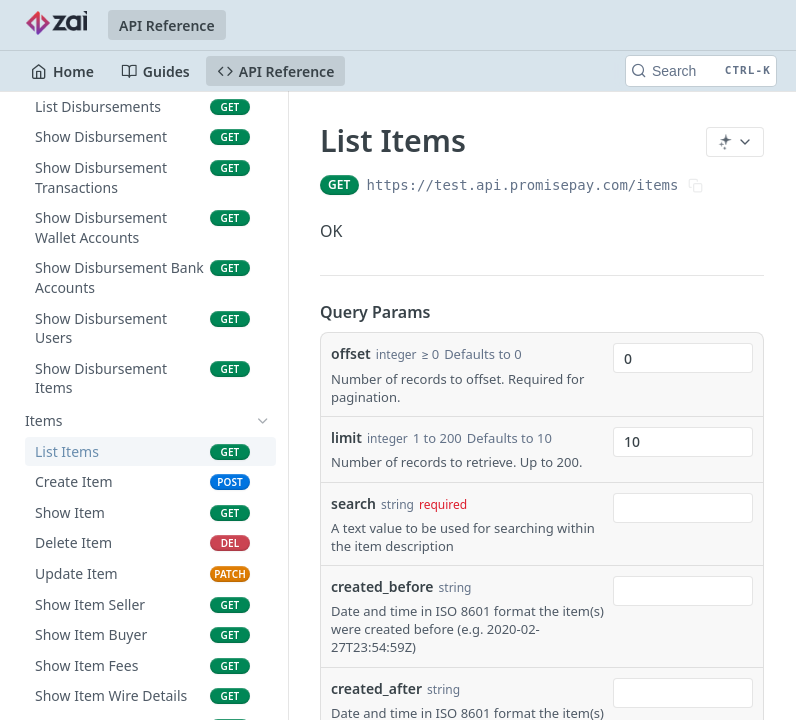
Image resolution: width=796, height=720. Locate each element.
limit (346, 437)
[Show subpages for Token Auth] (263, 268)
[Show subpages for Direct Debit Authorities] (263, 146)
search (353, 503)
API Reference (167, 25)
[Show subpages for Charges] (263, 207)
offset (351, 353)
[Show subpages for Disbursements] (263, 390)
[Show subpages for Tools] (263, 298)
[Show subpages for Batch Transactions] (263, 360)
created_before (382, 586)
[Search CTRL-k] (701, 71)
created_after (376, 688)
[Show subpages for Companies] (263, 115)
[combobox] (683, 358)
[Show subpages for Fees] (263, 176)
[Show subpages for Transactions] (263, 329)
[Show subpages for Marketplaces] (263, 237)
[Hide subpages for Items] (263, 421)
